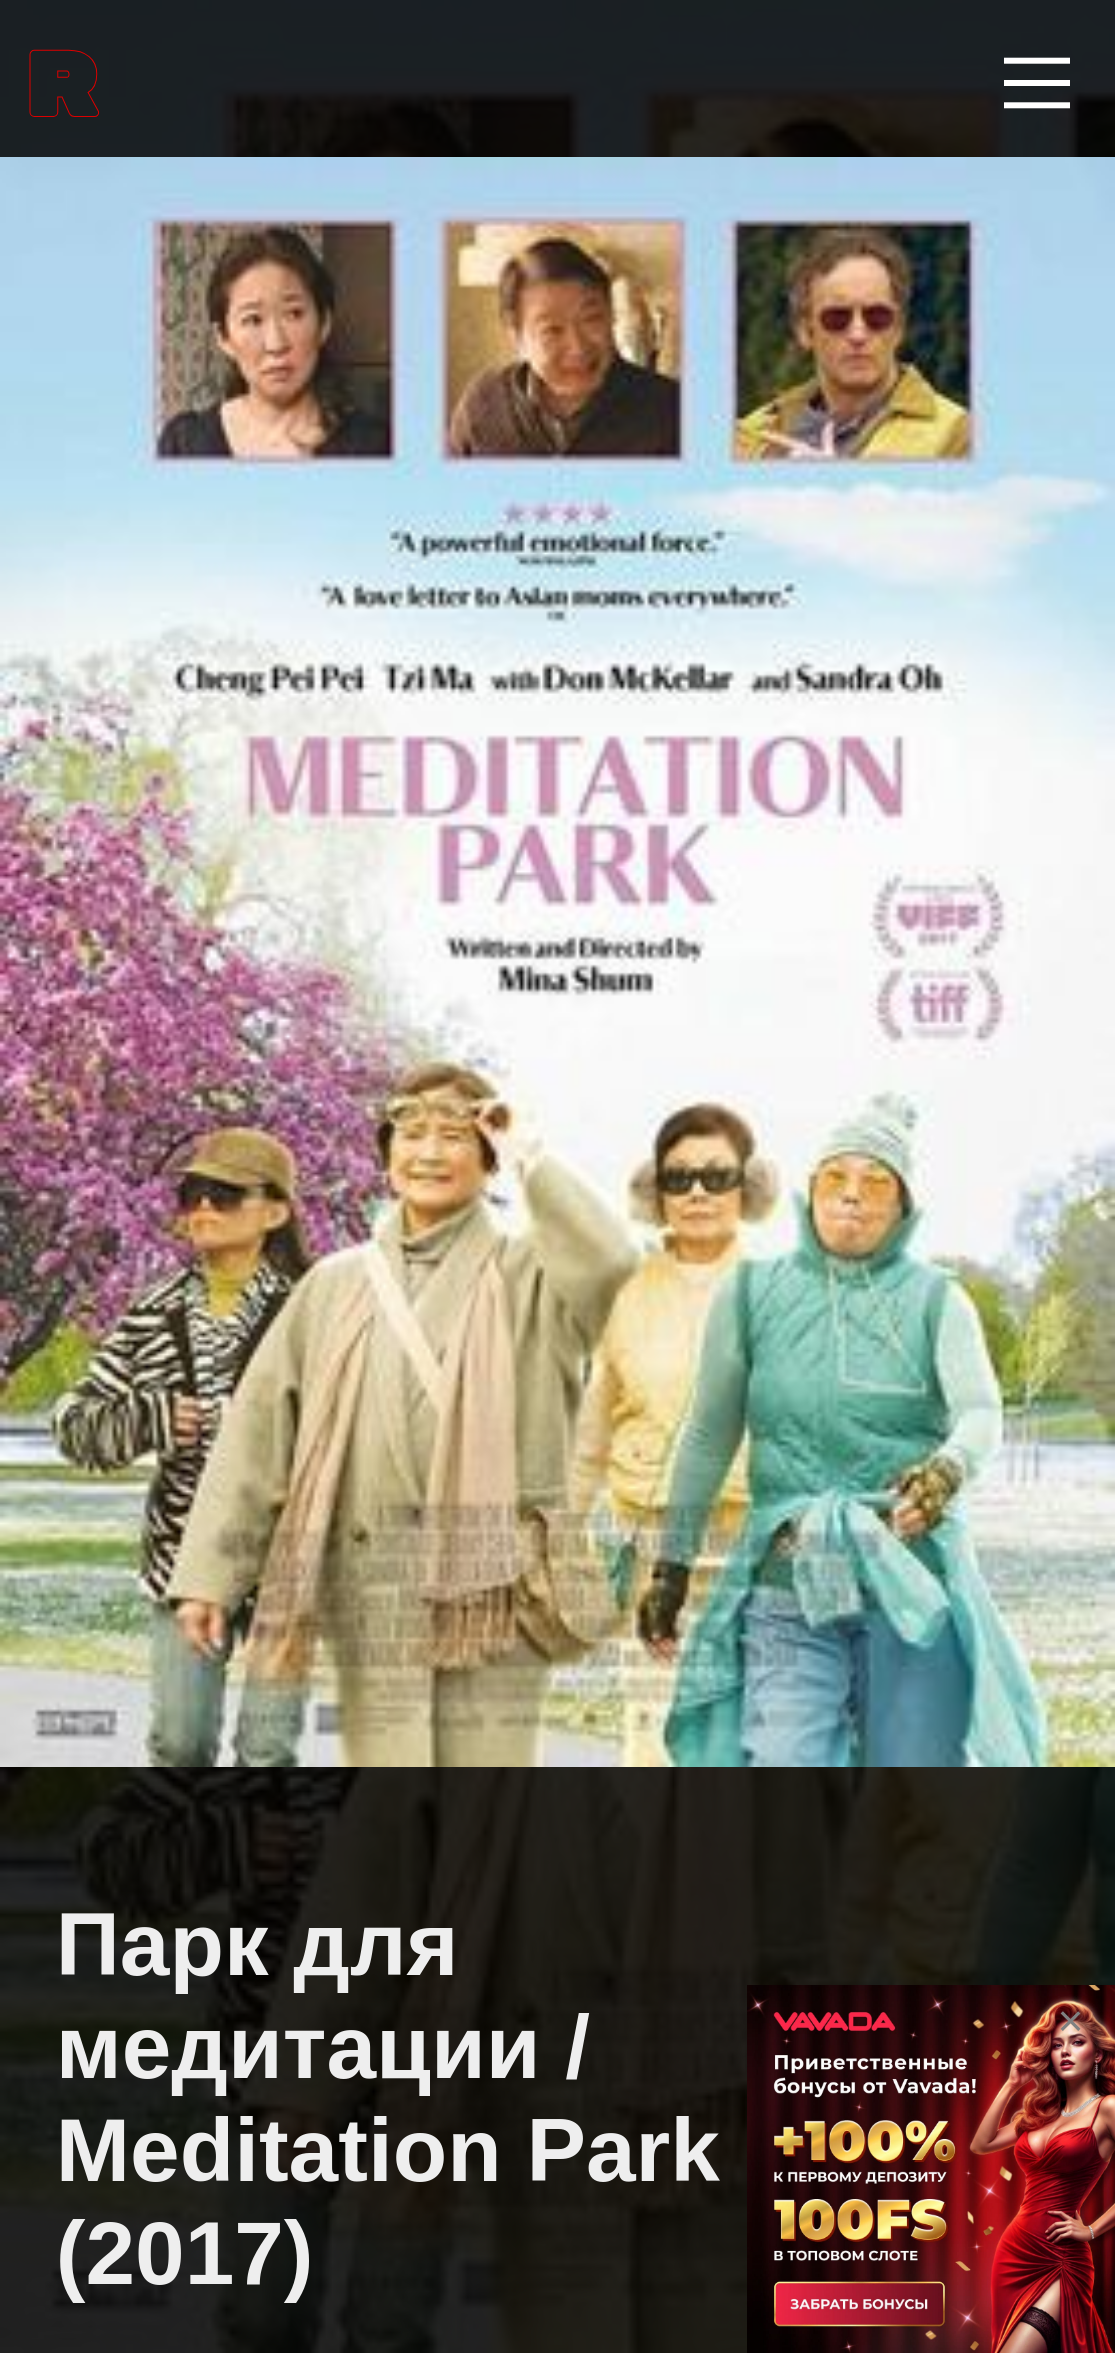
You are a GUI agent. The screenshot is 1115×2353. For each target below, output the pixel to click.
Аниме (89, 1405)
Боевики (105, 1937)
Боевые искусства (193, 1671)
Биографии (131, 1804)
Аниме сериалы (173, 1538)
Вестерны (119, 2070)
